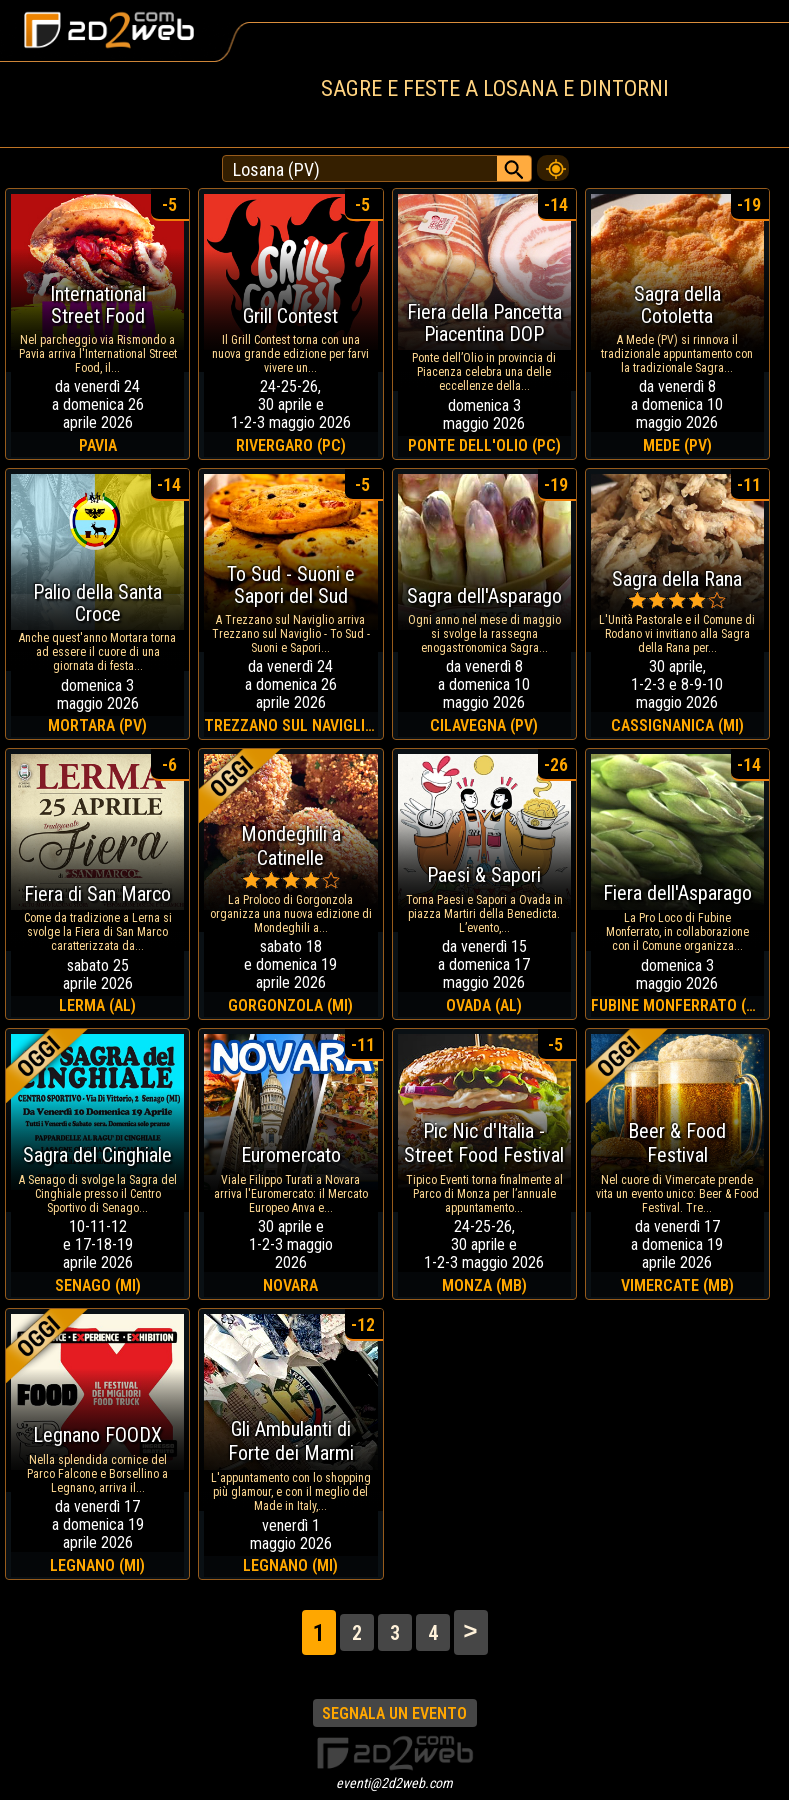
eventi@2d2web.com (394, 1783)
